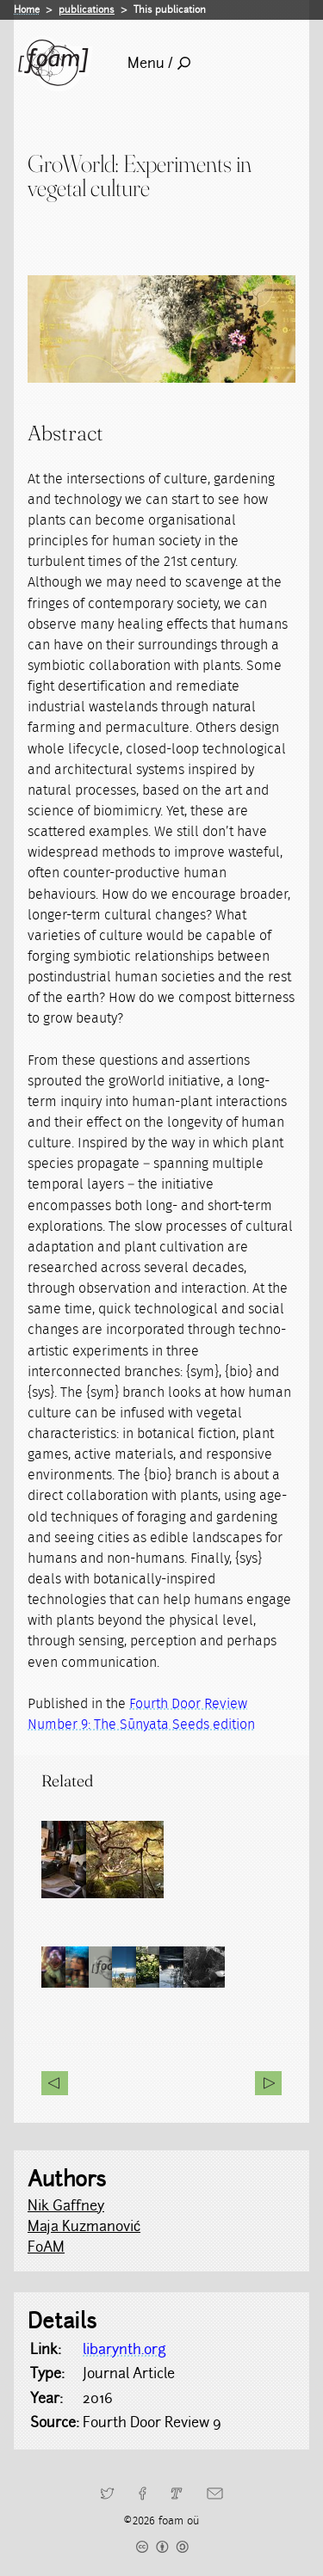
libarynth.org (124, 2349)
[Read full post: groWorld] (157, 1859)
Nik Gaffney (66, 2206)
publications (87, 9)
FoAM (46, 2247)
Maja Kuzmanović (84, 2226)
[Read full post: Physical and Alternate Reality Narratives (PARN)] (80, 1859)
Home (27, 9)
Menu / (158, 63)
